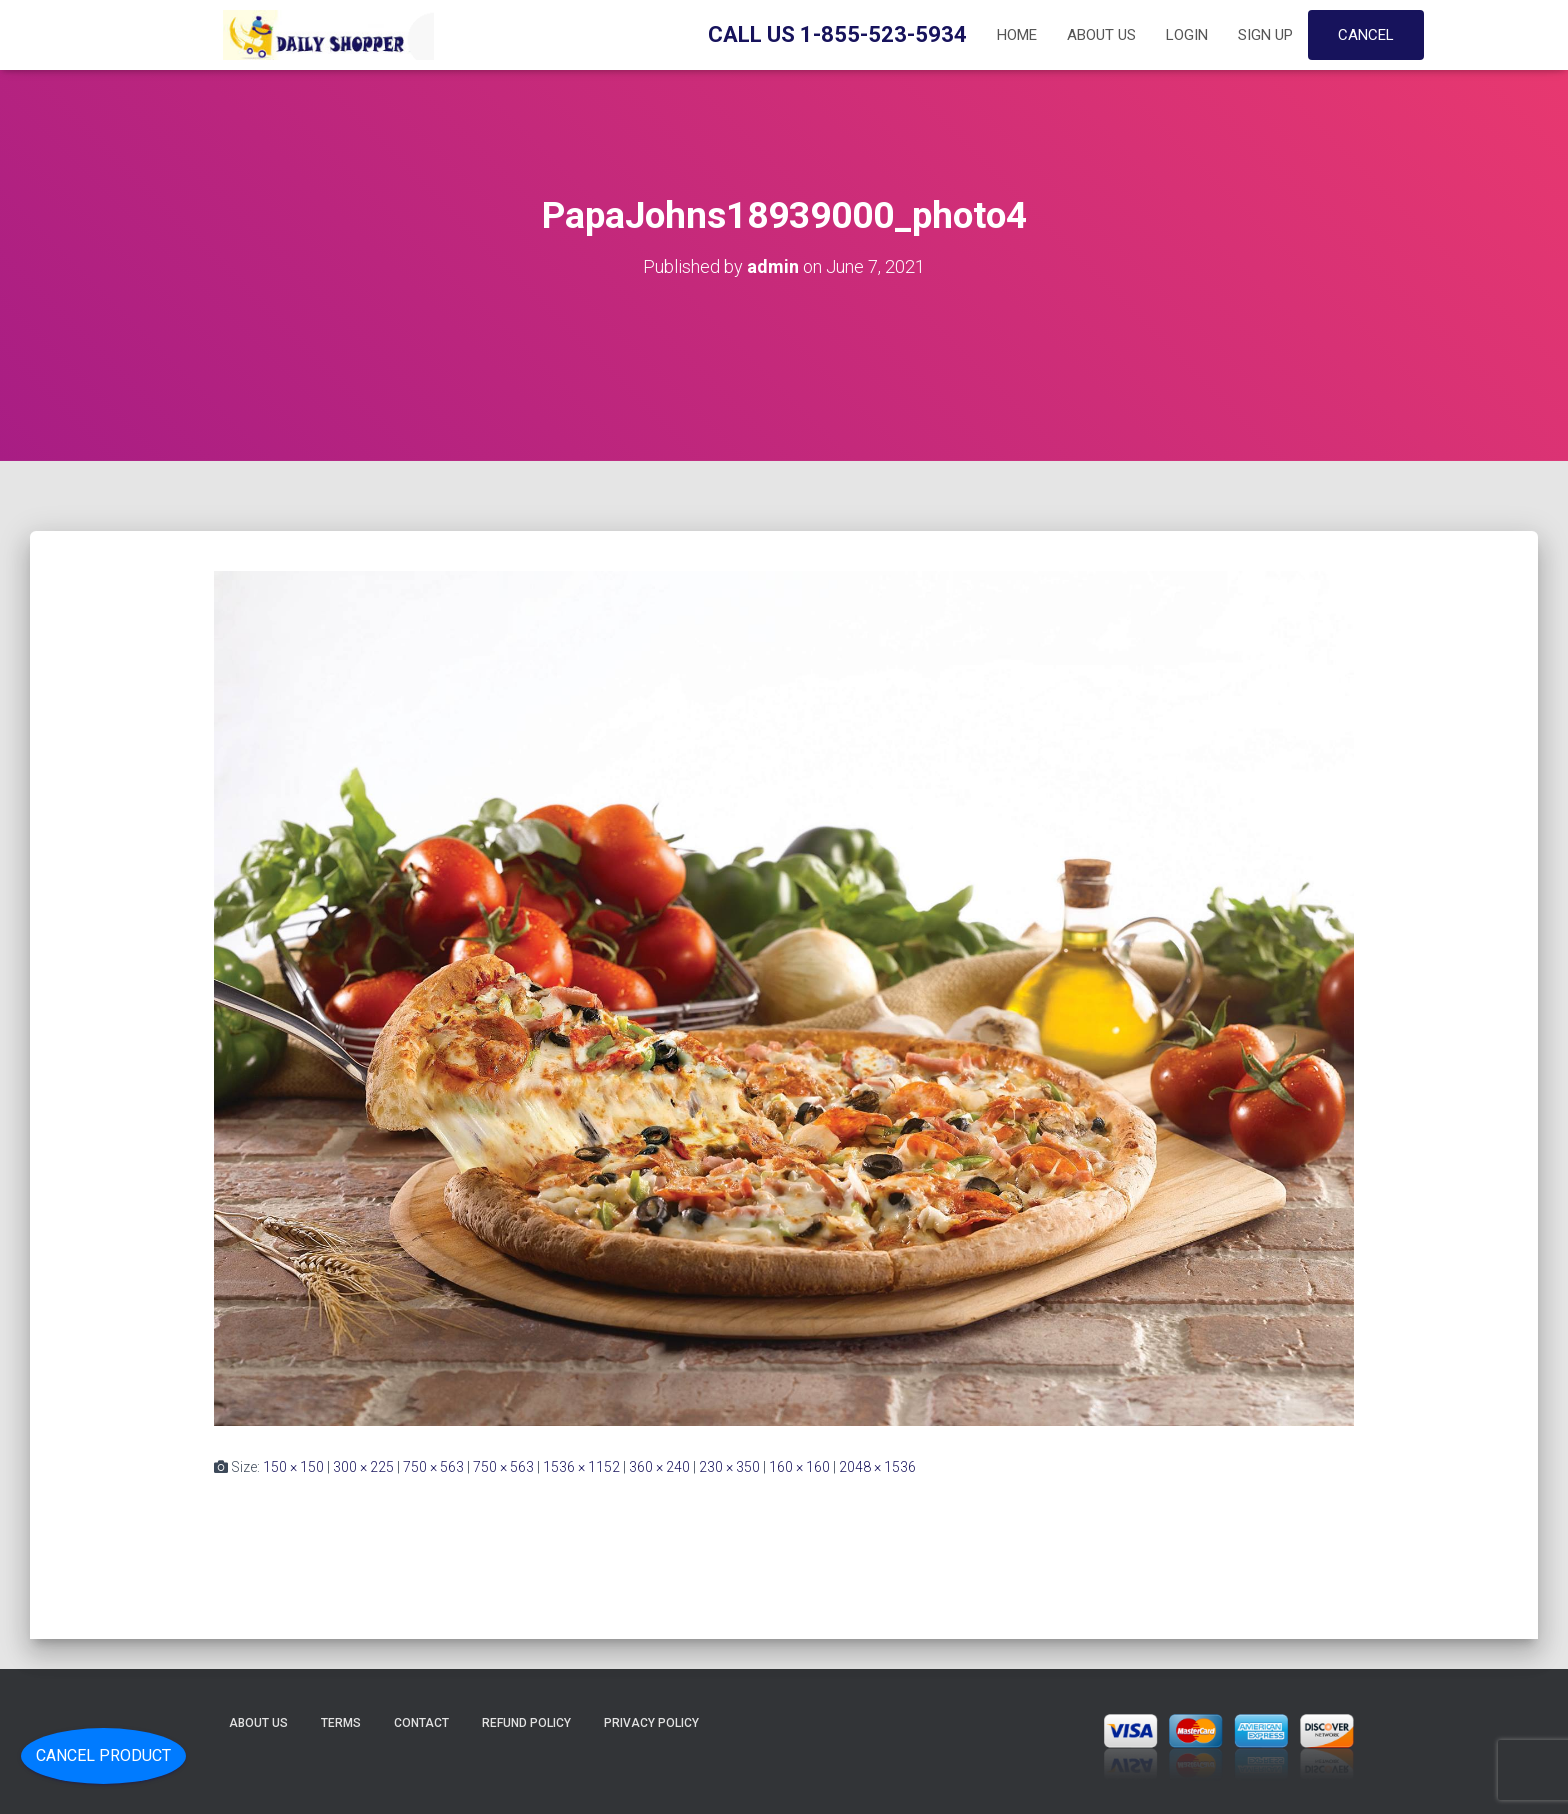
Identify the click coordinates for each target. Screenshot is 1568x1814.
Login (1187, 35)
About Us (1101, 35)
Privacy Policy (651, 1723)
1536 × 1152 (581, 1467)
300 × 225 (363, 1467)
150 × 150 (293, 1467)
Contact (421, 1723)
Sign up (1265, 35)
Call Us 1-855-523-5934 (837, 34)
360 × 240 (659, 1467)
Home (1017, 35)
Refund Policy (526, 1723)
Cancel (1366, 35)
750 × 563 (433, 1467)
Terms (341, 1723)
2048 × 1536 (877, 1467)
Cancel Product (103, 1755)
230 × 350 (729, 1467)
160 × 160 (799, 1467)
